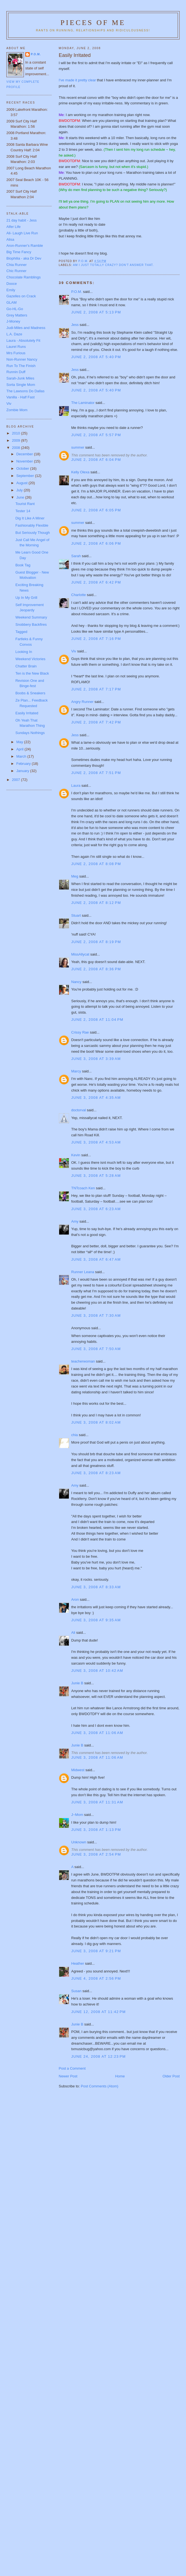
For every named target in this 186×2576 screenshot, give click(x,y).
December (25, 454)
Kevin (76, 1155)
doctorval (78, 1110)
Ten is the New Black (32, 673)
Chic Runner (16, 271)
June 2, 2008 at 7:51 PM (96, 773)
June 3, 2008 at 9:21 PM (96, 1951)
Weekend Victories (30, 659)
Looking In (23, 652)
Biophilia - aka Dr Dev (23, 258)
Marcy (76, 1071)
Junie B (77, 1683)
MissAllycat (80, 954)
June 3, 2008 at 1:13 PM (96, 1830)
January (23, 771)
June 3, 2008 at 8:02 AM (96, 1422)
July (20, 490)
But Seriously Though (32, 533)
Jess (75, 325)
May (20, 742)
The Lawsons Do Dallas (25, 391)
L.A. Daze (14, 334)
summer (77, 447)
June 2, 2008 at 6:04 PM (96, 460)
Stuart (76, 915)
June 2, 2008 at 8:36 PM (96, 969)
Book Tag (22, 565)
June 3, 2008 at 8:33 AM (96, 1587)
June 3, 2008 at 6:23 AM (96, 1209)
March (21, 756)
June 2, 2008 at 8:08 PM (96, 864)
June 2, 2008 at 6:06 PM (96, 543)
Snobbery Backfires (31, 624)
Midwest (78, 1770)
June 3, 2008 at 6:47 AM (96, 1259)
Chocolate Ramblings (23, 277)
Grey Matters (16, 315)
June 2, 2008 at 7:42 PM (96, 722)
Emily (10, 290)
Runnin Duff (15, 372)
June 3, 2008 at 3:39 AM (96, 1059)
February (24, 764)
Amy (75, 1221)
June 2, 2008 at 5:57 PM (96, 435)
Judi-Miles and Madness (25, 328)
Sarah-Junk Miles (20, 378)
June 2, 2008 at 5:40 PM (96, 357)
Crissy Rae (80, 1032)
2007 (16, 780)
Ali (73, 1632)
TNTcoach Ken (83, 1188)
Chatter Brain (26, 666)
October (23, 468)
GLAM (11, 302)
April (20, 749)
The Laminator (83, 403)
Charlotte (78, 595)
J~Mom (77, 1815)
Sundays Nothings (30, 733)
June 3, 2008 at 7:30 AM (96, 1315)
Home (120, 2076)
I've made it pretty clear (77, 80)
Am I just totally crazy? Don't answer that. (113, 265)
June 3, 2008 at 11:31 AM (97, 1802)
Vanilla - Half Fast (20, 397)
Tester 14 (22, 511)
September (25, 476)
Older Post (171, 2076)
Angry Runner (82, 702)
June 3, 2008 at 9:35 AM (96, 1620)
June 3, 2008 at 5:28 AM (96, 1175)
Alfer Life (13, 227)
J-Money (13, 321)
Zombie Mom (16, 410)
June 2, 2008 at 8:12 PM (96, 903)
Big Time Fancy (18, 252)
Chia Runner (16, 265)
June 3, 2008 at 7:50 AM (96, 1349)
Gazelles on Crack (21, 296)
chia (74, 1435)
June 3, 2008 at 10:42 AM (97, 1670)
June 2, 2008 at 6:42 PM (96, 582)
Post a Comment (72, 2068)
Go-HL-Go (14, 309)
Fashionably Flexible (31, 525)
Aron (75, 1599)
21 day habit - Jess (21, 220)
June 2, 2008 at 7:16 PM (96, 639)
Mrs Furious (16, 353)
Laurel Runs (16, 347)
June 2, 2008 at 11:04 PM (97, 1019)
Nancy (76, 982)
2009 (16, 440)
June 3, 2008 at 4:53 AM (96, 1142)
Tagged (21, 632)
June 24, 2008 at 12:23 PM (98, 2056)
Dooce (11, 284)
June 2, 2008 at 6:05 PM (96, 510)
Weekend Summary (31, 617)
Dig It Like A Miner (29, 518)
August (22, 483)
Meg (74, 876)
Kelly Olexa (80, 472)
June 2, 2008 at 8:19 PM (96, 942)
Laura (76, 785)
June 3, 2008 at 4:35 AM (96, 1097)
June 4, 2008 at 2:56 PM (96, 1978)
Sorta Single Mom (20, 385)
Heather (77, 1963)
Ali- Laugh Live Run (22, 233)
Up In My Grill (26, 597)
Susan (76, 1991)
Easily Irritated (26, 713)
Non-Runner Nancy (21, 359)
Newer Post (68, 2076)
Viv (73, 651)
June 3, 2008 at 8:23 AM (96, 1473)
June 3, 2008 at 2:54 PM (96, 1854)
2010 (16, 433)
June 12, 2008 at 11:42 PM (98, 2012)
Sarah (76, 556)
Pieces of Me (93, 23)
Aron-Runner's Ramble (24, 245)
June (20, 497)
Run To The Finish (21, 366)
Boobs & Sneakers (30, 693)
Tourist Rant (24, 504)
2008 (16, 448)
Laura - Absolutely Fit (23, 340)
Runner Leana (82, 1272)
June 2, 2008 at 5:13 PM (96, 312)
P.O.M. (76, 292)
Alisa (10, 239)
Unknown (78, 1842)
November (25, 461)
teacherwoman (83, 1361)
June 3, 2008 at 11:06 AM (97, 1733)
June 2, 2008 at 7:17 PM (96, 689)
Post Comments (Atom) (99, 2086)
